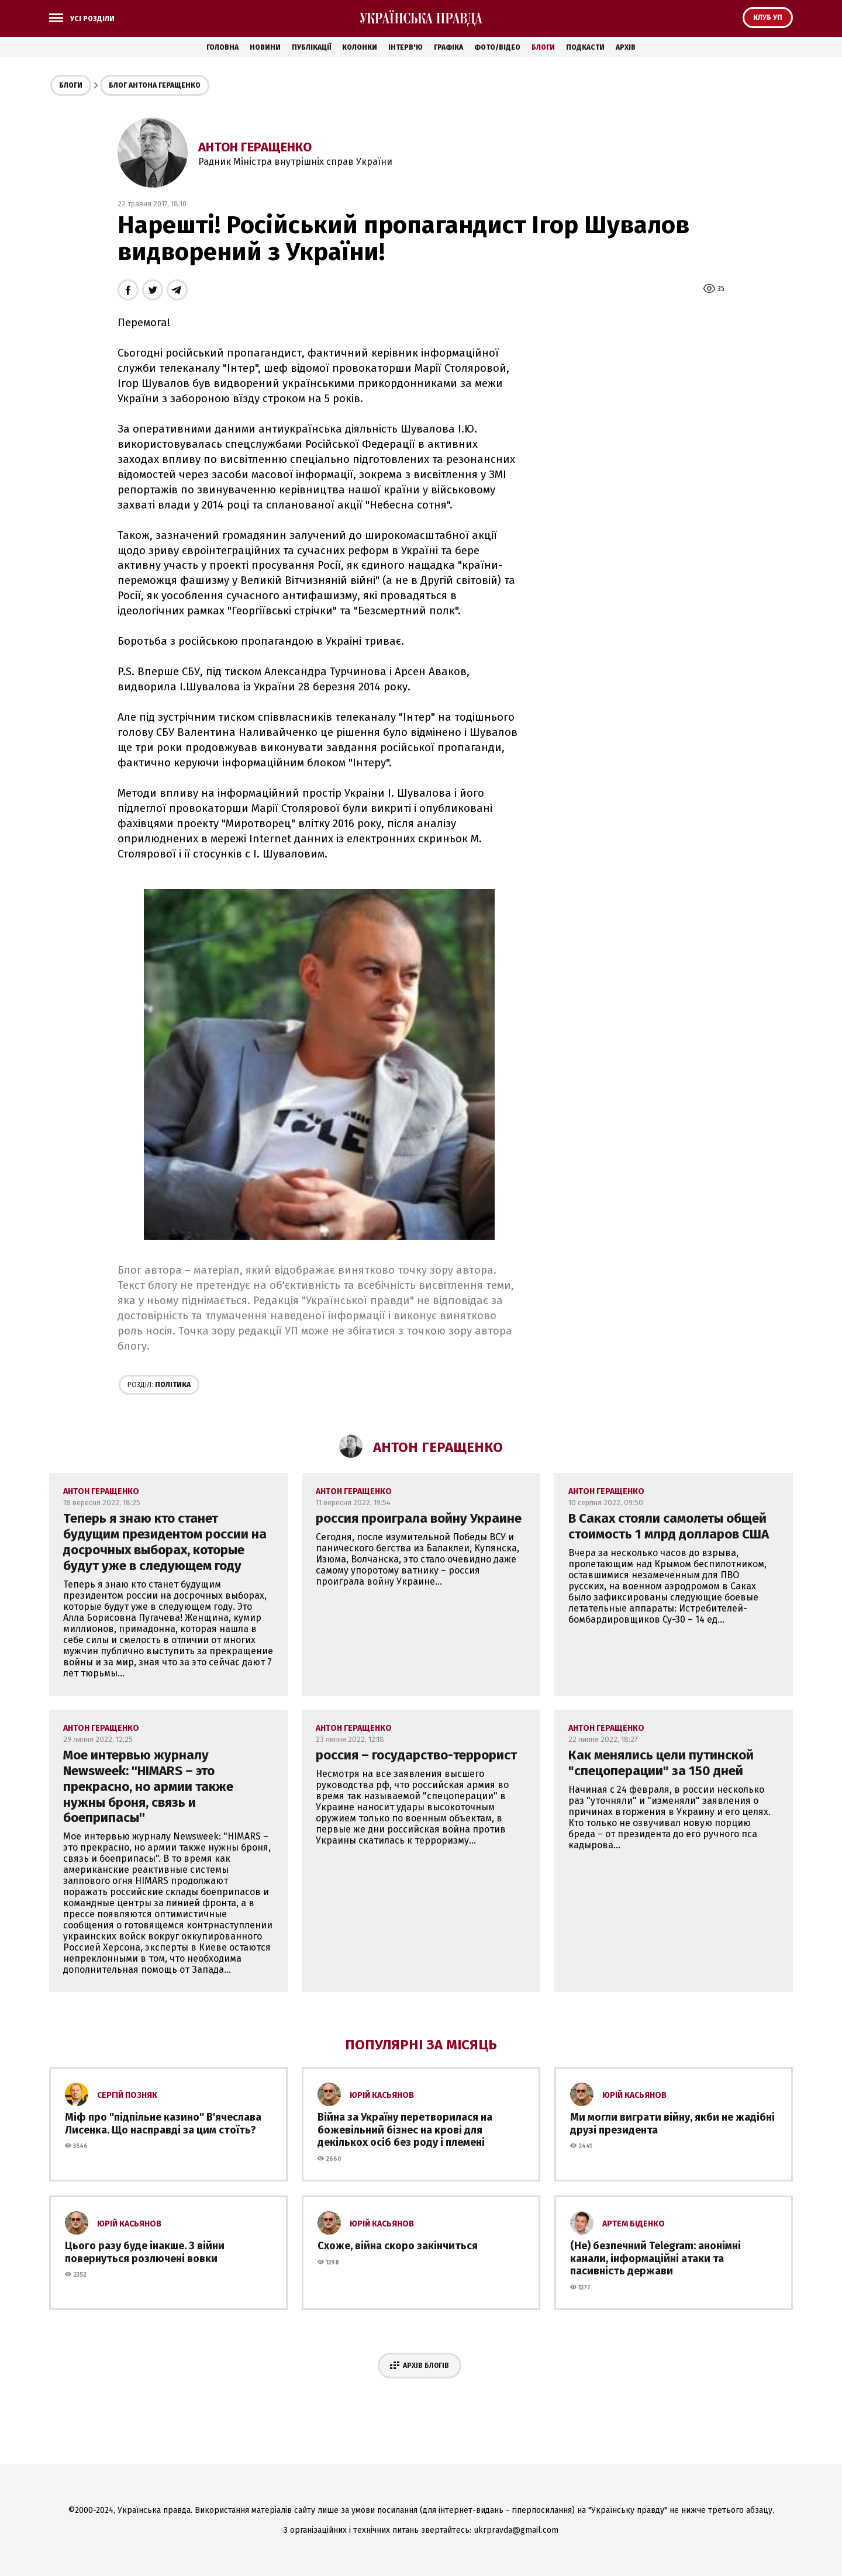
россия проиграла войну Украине (419, 1518)
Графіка (448, 47)
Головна (222, 47)
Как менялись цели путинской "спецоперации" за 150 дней (661, 1763)
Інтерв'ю (405, 47)
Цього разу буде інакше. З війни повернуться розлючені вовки (145, 2252)
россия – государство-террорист (416, 1755)
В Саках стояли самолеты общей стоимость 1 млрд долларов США (668, 1526)
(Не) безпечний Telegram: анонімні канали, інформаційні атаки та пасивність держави (655, 2258)
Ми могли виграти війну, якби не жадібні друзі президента (672, 2123)
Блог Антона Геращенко (155, 85)
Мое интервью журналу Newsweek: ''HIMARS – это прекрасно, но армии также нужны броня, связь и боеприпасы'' (148, 1786)
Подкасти (585, 47)
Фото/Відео (497, 47)
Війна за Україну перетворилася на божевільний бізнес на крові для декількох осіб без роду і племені (405, 2130)
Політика (159, 1385)
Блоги (543, 47)
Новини (265, 47)
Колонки (359, 47)
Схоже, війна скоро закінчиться (398, 2245)
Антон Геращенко (255, 147)
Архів (626, 47)
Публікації (311, 47)
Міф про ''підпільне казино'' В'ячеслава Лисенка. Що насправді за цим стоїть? (163, 2123)
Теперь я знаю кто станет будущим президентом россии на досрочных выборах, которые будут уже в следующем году (165, 1542)
